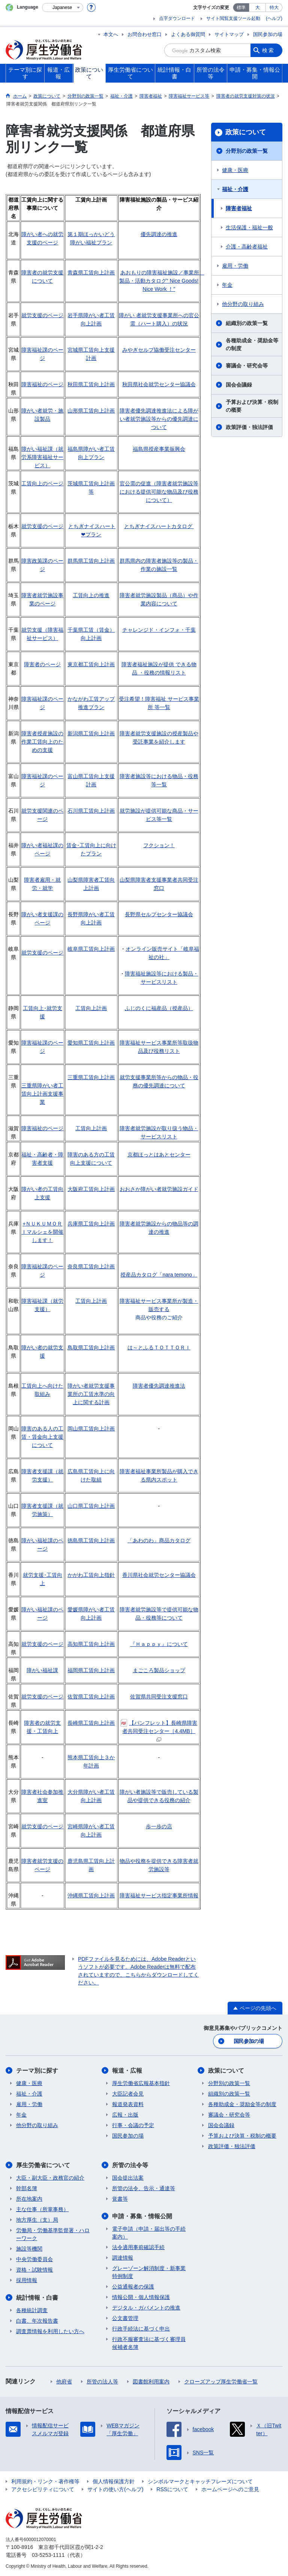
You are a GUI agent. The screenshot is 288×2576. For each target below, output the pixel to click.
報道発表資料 (128, 2104)
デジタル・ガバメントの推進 (146, 2308)
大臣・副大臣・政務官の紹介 (50, 2178)
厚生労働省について (43, 2165)
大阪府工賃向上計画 (91, 1189)
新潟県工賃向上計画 (91, 733)
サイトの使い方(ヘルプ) (115, 2489)
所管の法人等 (102, 2382)
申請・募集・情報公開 (142, 2216)
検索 (268, 50)
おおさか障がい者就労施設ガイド (159, 1189)
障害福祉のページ (42, 384)
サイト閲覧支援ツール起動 (233, 18)
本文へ (111, 34)
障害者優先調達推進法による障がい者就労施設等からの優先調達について (159, 419)
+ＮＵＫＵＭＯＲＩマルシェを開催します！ (42, 1232)
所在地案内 (29, 2199)
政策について (245, 132)
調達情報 (122, 2258)
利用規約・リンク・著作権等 (45, 2481)
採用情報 (26, 2280)
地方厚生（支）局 (37, 2220)
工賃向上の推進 (91, 595)
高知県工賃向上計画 (91, 1644)
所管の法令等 (130, 2165)
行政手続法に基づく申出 (141, 2329)
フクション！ (159, 845)
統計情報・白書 (37, 2297)
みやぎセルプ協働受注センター (159, 350)
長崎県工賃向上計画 (91, 1723)
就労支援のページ (42, 315)
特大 (274, 7)
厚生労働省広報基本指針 (141, 2083)
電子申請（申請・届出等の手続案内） (149, 2233)
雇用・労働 (235, 266)
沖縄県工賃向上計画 (91, 1895)
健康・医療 (235, 170)
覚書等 (120, 2199)
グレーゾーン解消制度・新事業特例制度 (149, 2272)
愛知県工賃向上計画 (91, 1043)
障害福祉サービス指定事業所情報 (159, 1895)
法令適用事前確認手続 (138, 2247)
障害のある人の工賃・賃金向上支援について (42, 1437)
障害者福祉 (239, 208)
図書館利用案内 (151, 2382)
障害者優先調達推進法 (159, 1386)
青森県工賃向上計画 (91, 272)
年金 (227, 285)
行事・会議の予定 (133, 2125)
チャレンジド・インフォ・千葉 (159, 630)
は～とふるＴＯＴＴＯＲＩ (159, 1347)
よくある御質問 (188, 34)
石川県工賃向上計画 (91, 811)
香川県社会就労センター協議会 (159, 1575)
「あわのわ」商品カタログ (159, 1540)
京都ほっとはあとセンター (159, 1155)
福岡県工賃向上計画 (91, 1670)
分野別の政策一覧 (247, 151)
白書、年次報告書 (37, 2321)
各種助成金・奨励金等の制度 (252, 344)
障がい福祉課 (42, 1670)
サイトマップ (229, 34)
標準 (241, 7)
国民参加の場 (267, 34)
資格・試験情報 (34, 2270)
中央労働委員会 (34, 2259)
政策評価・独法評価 (249, 427)
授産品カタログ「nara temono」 (158, 1275)
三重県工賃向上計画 (91, 1077)
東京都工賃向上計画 (91, 664)
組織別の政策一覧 (247, 323)
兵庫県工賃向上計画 (91, 1224)
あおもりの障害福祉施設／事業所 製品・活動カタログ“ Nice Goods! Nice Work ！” (161, 280)
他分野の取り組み (243, 304)
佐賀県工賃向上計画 (91, 1697)
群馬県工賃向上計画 (91, 561)
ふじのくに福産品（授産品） (159, 1008)
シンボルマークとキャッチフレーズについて (200, 2481)
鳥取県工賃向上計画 (91, 1347)
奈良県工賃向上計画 (91, 1266)
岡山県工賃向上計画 (91, 1429)
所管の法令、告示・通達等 (143, 2188)
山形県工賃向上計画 (91, 411)
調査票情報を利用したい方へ (50, 2331)
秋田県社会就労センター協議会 (159, 384)
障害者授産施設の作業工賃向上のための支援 (42, 741)
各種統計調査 (32, 2310)
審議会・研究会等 (247, 366)
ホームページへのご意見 (230, 2489)
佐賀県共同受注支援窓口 (159, 1697)
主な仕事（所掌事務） (42, 2209)
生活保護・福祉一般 (249, 227)
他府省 (64, 2382)
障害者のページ (42, 664)
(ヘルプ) (274, 18)
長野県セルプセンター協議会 (159, 914)
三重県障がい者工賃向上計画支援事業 (42, 1093)
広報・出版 (125, 2115)
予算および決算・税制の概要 (252, 406)
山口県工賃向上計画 (91, 1506)
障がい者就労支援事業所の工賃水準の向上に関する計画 (91, 1394)
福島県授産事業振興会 (159, 449)
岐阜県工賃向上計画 (91, 949)
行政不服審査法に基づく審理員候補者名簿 (149, 2343)
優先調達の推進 (159, 234)
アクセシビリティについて (42, 2489)
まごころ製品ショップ (159, 1670)
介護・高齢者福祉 (247, 247)
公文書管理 (125, 2318)
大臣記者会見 (128, 2094)
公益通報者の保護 (133, 2287)
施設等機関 (29, 2249)
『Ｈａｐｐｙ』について (159, 1644)
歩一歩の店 (159, 1826)
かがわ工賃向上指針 (91, 1575)
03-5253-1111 (48, 2555)
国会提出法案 (128, 2178)
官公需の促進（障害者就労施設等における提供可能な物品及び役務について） (159, 491)
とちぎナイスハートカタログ (158, 526)
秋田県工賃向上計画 (91, 384)
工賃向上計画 (91, 1008)
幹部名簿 (26, 2188)
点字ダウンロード (177, 18)
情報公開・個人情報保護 (141, 2297)
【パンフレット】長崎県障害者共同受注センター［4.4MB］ (158, 1731)
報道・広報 (127, 2070)
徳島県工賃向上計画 (91, 1540)
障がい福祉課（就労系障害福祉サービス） (42, 457)
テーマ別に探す (37, 2070)
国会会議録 (239, 385)
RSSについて (172, 2489)
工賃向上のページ (42, 483)
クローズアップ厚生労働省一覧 (221, 2382)
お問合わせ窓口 (145, 34)
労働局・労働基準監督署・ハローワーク (53, 2234)
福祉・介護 (235, 189)
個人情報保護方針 (114, 2481)
